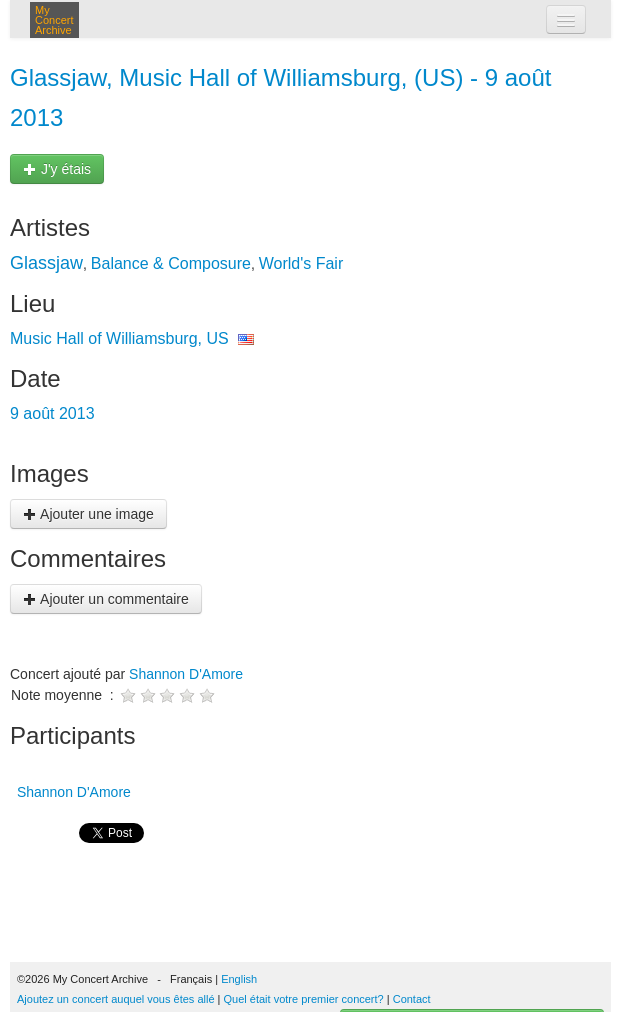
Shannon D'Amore (186, 674)
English (239, 979)
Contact (412, 999)
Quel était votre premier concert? (304, 999)
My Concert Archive (54, 20)
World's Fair (301, 263)
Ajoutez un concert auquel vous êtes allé (116, 999)
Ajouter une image (88, 514)
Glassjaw (46, 263)
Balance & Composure (171, 263)
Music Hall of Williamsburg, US (119, 338)
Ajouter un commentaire (106, 599)
